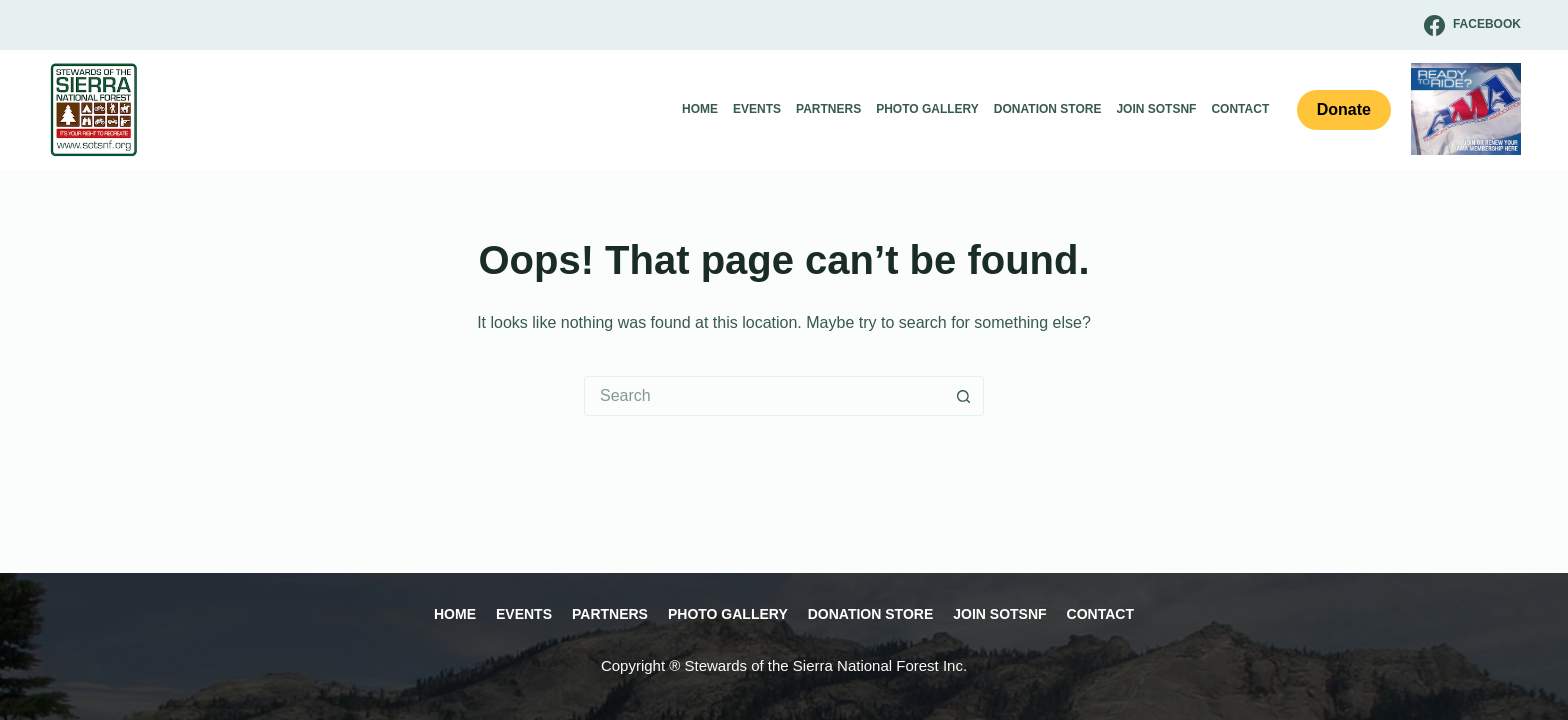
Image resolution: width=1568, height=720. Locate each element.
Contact (1240, 109)
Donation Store (1048, 109)
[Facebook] (1472, 25)
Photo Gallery (927, 109)
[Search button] (964, 396)
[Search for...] (764, 396)
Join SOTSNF (1156, 109)
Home (700, 109)
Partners (828, 109)
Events (757, 109)
